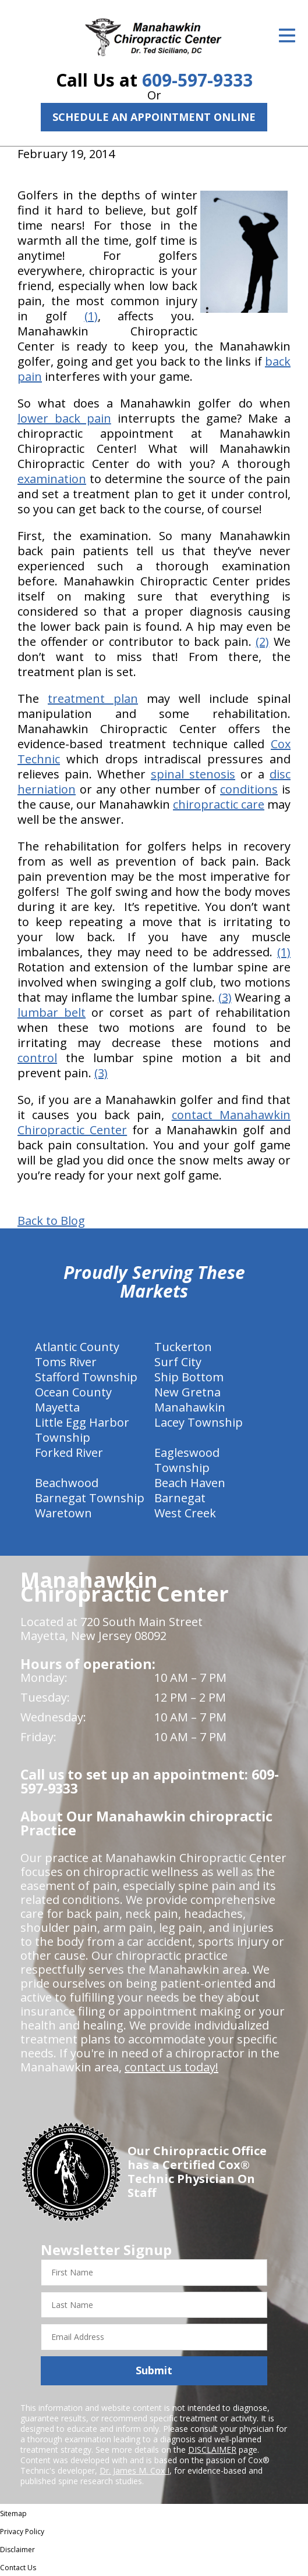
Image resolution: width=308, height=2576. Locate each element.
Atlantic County (77, 1347)
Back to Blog (51, 1220)
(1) (91, 316)
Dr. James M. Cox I (134, 2470)
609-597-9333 (197, 80)
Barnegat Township (89, 1498)
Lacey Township (198, 1422)
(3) (225, 997)
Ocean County (73, 1392)
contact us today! (171, 2067)
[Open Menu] (287, 35)
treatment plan (93, 698)
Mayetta (57, 1407)
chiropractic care (218, 804)
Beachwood (66, 1483)
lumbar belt (51, 1012)
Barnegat (180, 1498)
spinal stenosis (193, 774)
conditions (249, 789)
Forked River (69, 1452)
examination (51, 479)
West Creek (185, 1513)
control (37, 1058)
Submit (154, 2370)
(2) (262, 641)
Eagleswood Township (187, 1460)
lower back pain (64, 418)
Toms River (66, 1362)
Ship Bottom (189, 1377)
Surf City (177, 1362)
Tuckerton (183, 1347)
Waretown (63, 1513)
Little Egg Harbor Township (82, 1429)
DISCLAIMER (212, 2449)
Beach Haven (189, 1483)
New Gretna (187, 1392)
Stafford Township (86, 1377)
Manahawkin (189, 1407)
